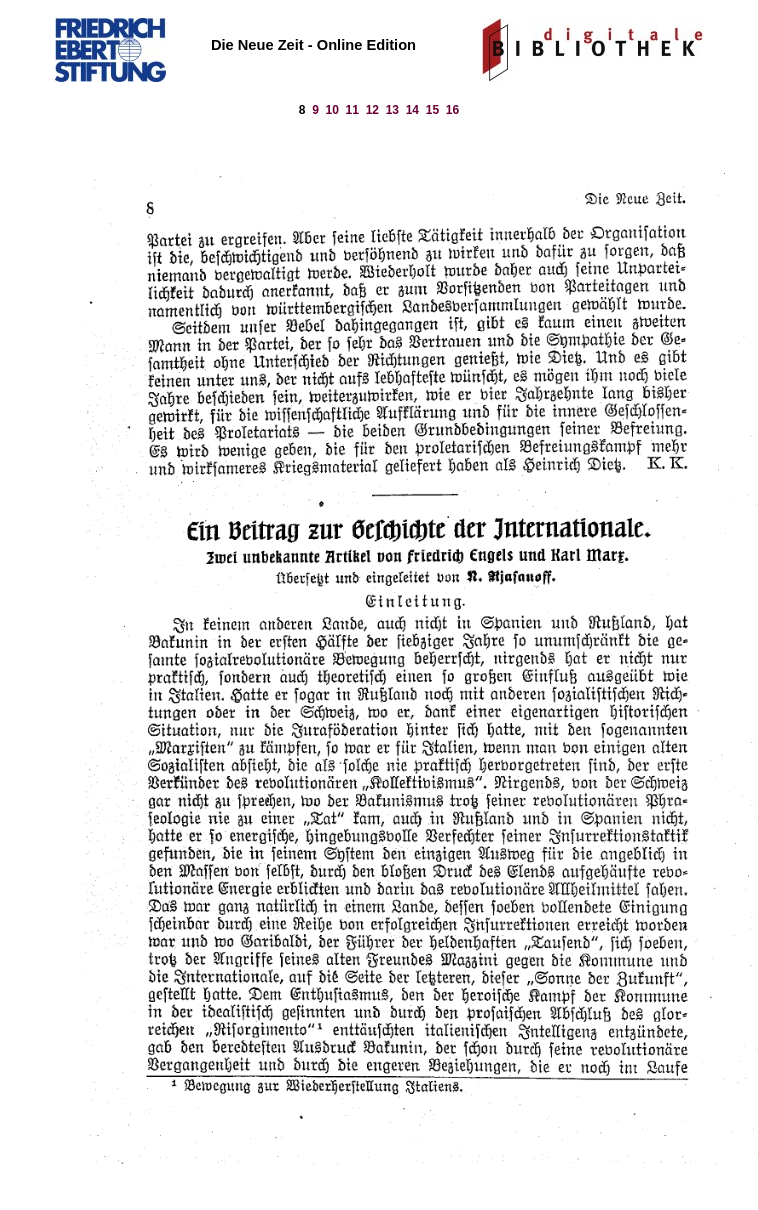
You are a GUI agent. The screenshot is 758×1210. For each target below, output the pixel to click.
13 (392, 110)
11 (352, 110)
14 (412, 110)
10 (332, 110)
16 (452, 110)
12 (372, 110)
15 (432, 110)
